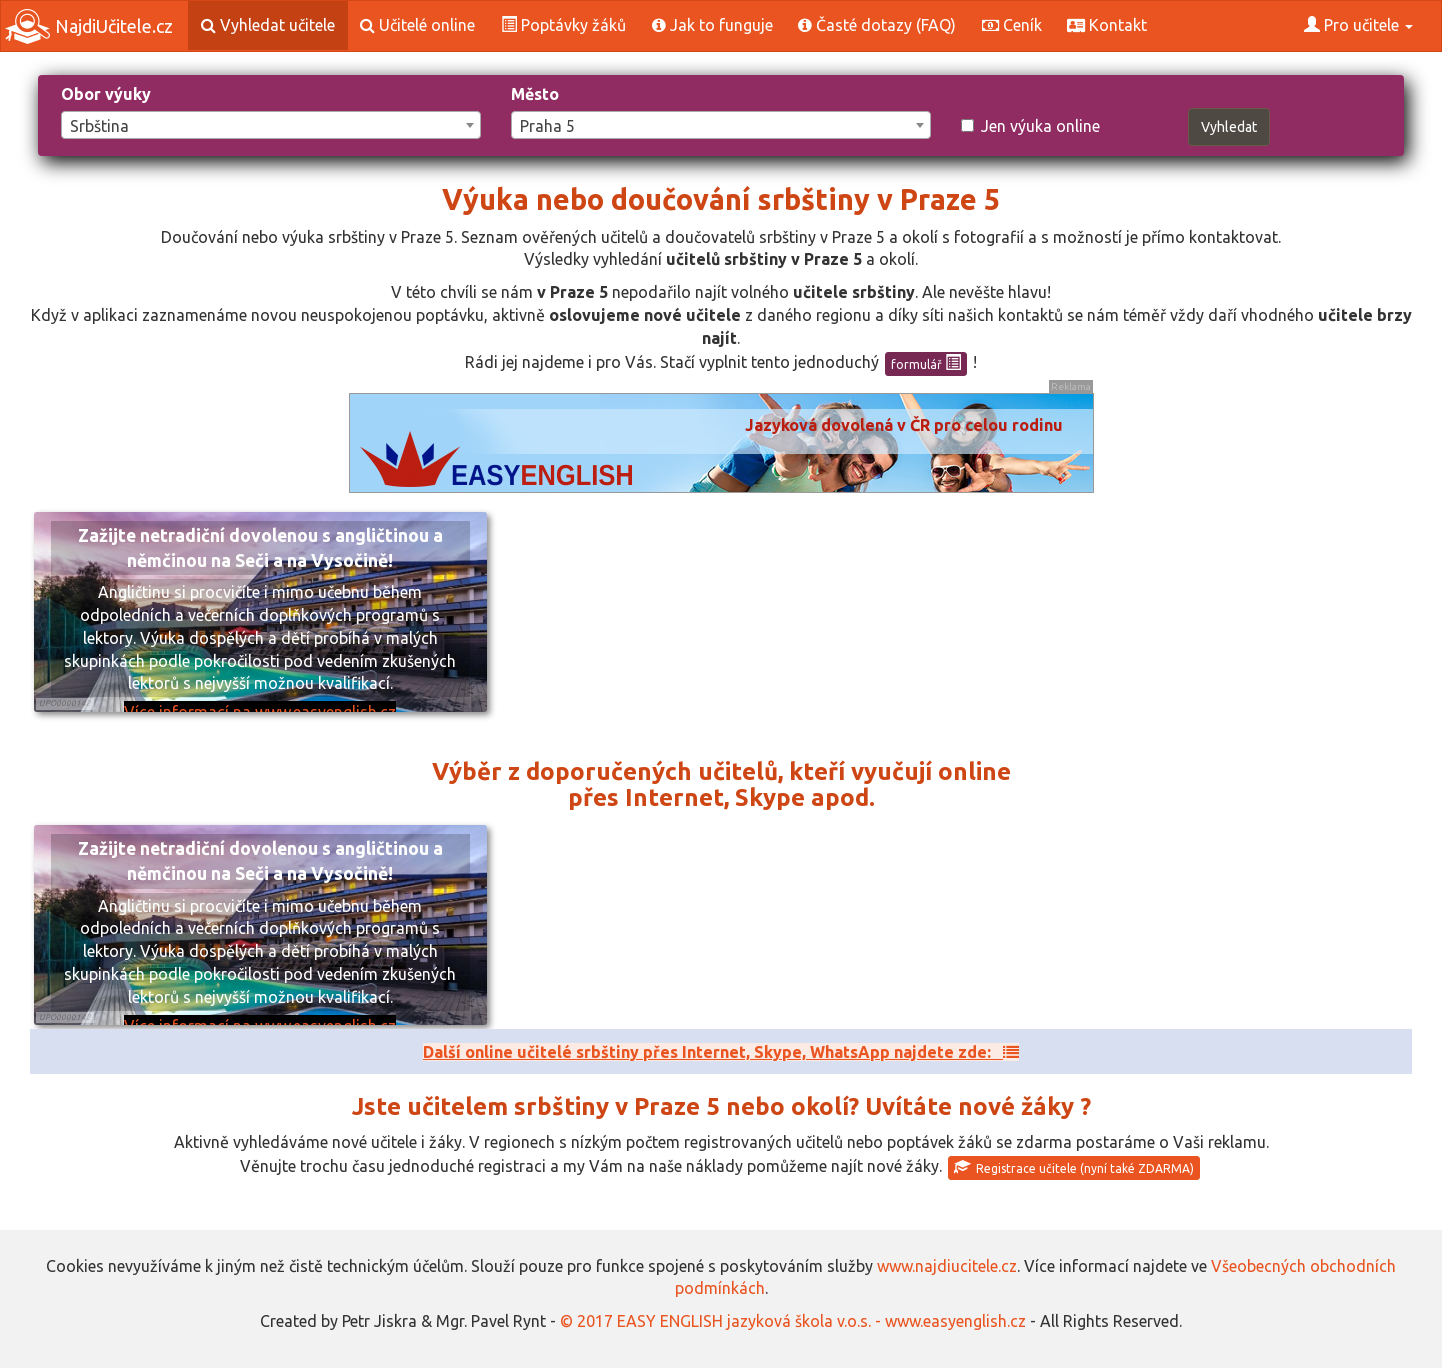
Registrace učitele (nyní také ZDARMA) (1074, 1167)
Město (535, 94)
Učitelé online (417, 25)
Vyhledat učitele (268, 25)
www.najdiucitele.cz (947, 1266)
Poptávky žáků (563, 25)
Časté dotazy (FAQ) (877, 25)
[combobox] (271, 125)
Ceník (1012, 25)
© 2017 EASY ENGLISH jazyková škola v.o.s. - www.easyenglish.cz (793, 1321)
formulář (926, 363)
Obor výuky (106, 94)
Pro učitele (1358, 25)
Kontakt (1107, 25)
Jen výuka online (1030, 126)
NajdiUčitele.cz (89, 26)
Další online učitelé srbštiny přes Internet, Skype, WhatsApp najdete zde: (721, 1052)
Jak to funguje (712, 25)
